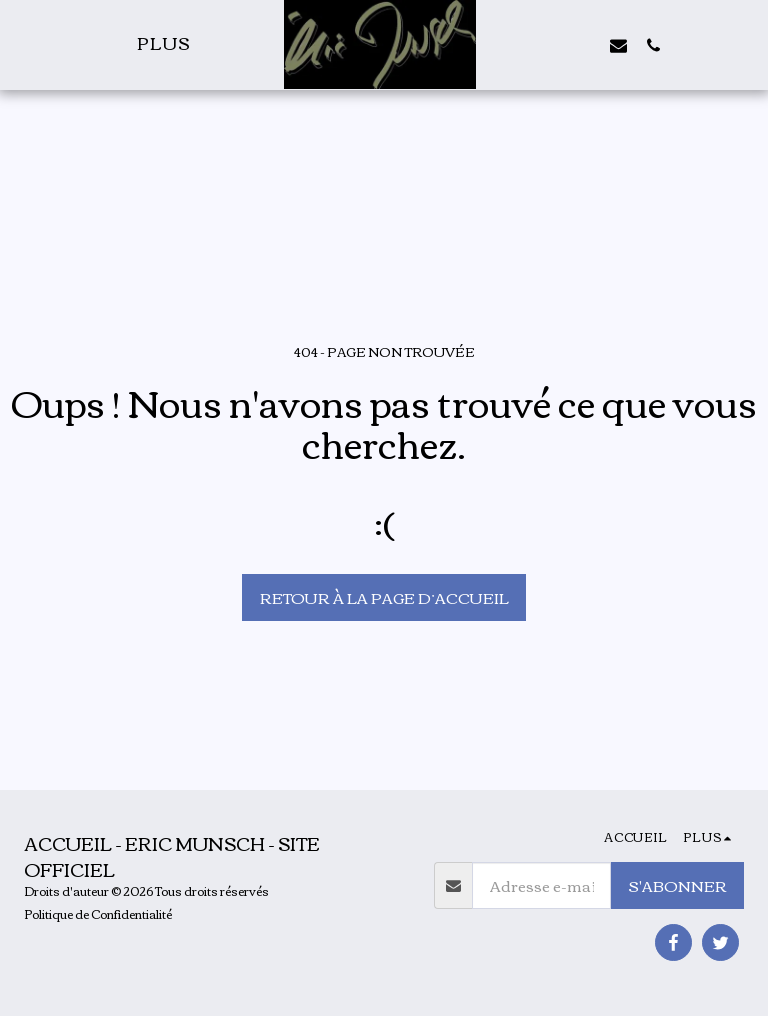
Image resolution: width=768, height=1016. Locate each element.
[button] (549, 45)
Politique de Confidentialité (98, 913)
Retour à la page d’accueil (384, 597)
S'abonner (677, 885)
